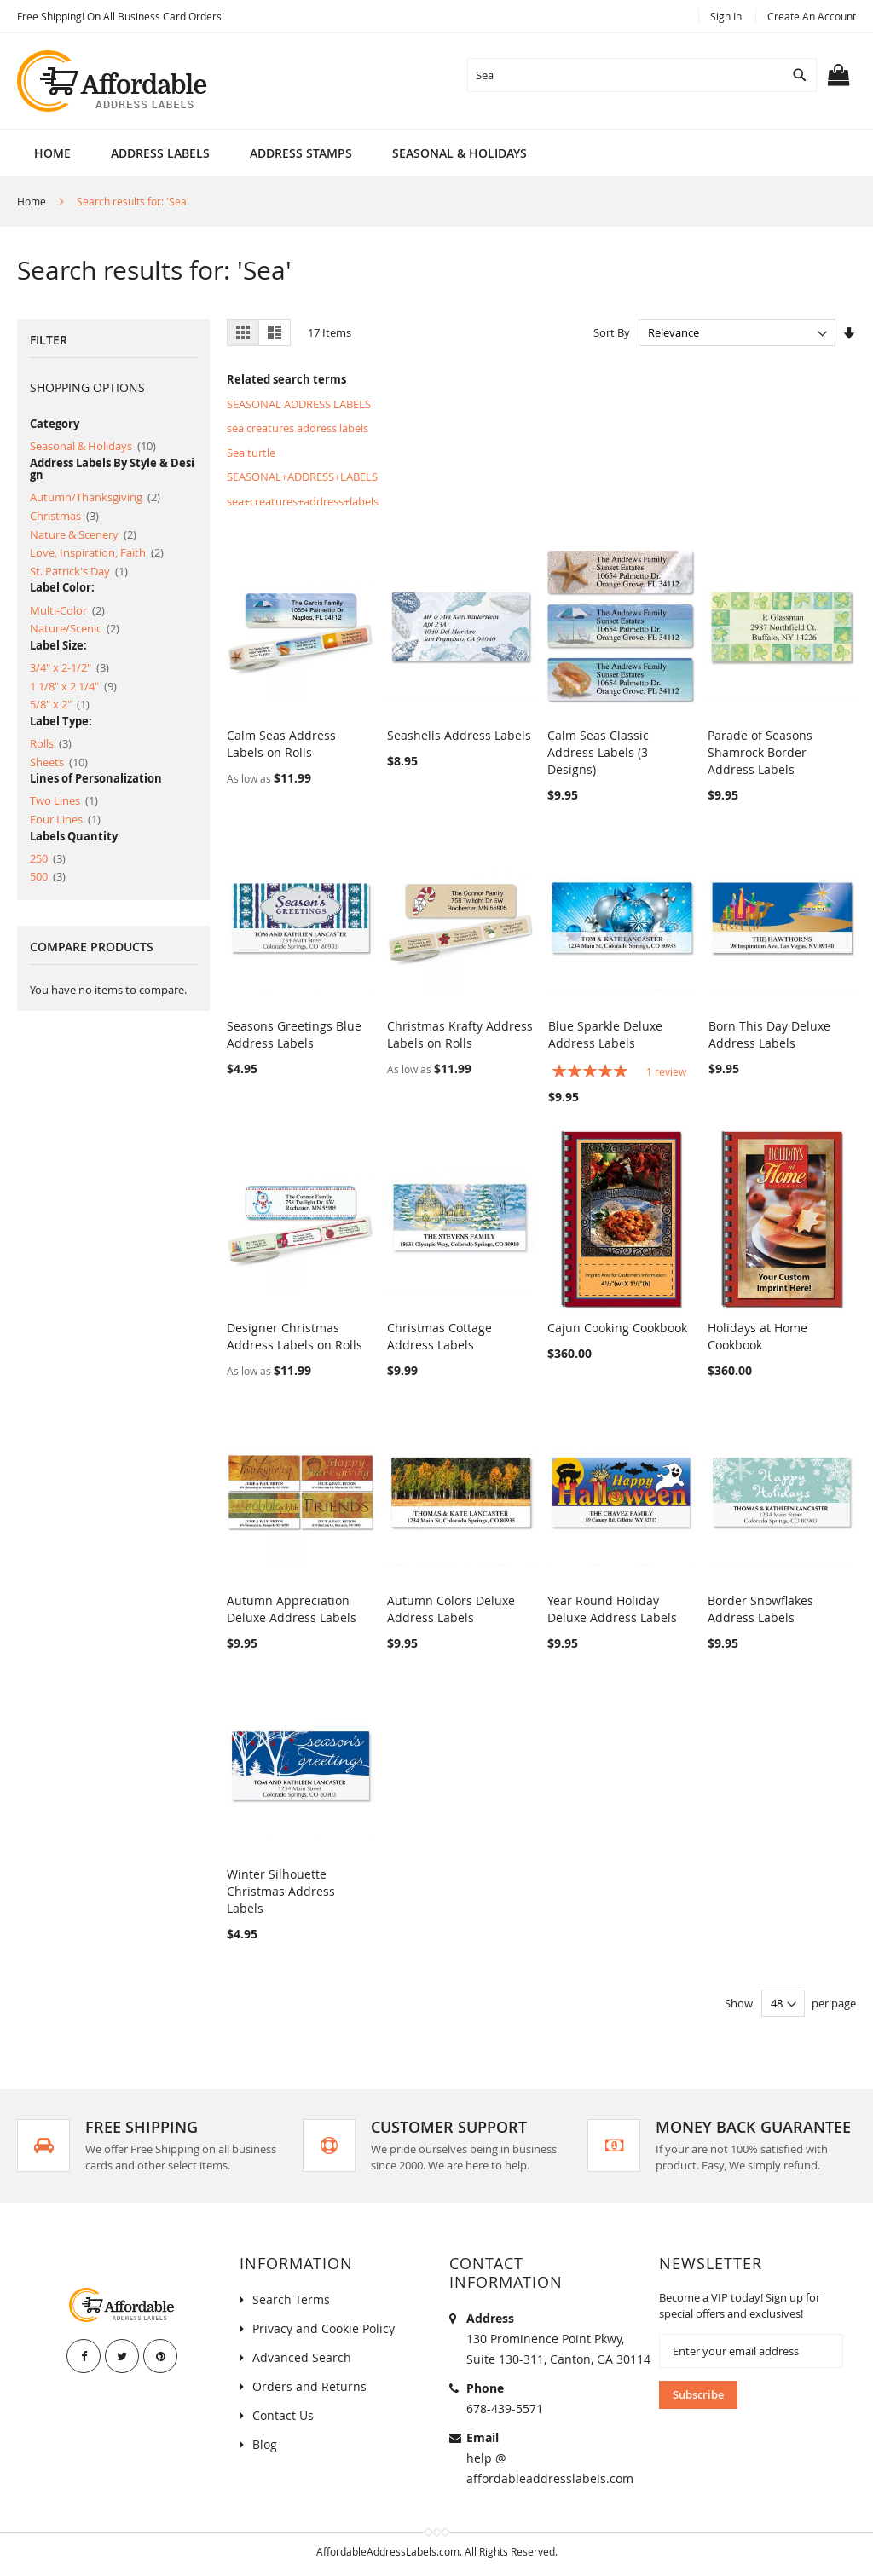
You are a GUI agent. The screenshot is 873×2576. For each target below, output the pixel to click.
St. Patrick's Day (79, 571)
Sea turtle (251, 452)
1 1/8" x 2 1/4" (73, 686)
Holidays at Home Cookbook (757, 1336)
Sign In (726, 16)
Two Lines (64, 800)
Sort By (611, 332)
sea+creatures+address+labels (303, 501)
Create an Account (811, 16)
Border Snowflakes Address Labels (760, 1609)
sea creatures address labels (297, 428)
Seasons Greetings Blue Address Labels (294, 1034)
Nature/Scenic (74, 628)
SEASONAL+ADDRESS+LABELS (302, 476)
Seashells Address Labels (459, 735)
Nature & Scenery (83, 534)
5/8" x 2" (60, 704)
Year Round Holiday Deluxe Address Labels (612, 1609)
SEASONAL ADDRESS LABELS (299, 404)
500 (48, 876)
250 (48, 858)
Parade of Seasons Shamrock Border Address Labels (760, 752)
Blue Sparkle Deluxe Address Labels (605, 1034)
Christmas (64, 515)
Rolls (51, 743)
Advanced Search (301, 2357)
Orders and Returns (309, 2386)
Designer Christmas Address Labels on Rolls (294, 1336)
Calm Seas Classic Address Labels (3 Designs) (598, 752)
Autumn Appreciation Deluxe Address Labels (291, 1609)
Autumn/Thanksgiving (95, 497)
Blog (264, 2444)
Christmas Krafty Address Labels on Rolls (460, 1034)
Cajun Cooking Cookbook (617, 1328)
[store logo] (113, 81)
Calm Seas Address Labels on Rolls (281, 743)
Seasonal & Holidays (93, 445)
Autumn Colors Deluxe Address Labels (451, 1609)
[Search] (800, 75)
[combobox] (642, 75)
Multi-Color (67, 610)
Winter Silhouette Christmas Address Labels (281, 1891)
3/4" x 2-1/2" (69, 667)
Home (52, 153)
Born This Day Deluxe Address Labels (769, 1034)
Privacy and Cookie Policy (323, 2328)
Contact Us (283, 2415)
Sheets (59, 762)
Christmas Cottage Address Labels (439, 1336)
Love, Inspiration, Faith (97, 552)
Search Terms (291, 2299)
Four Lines (65, 819)
